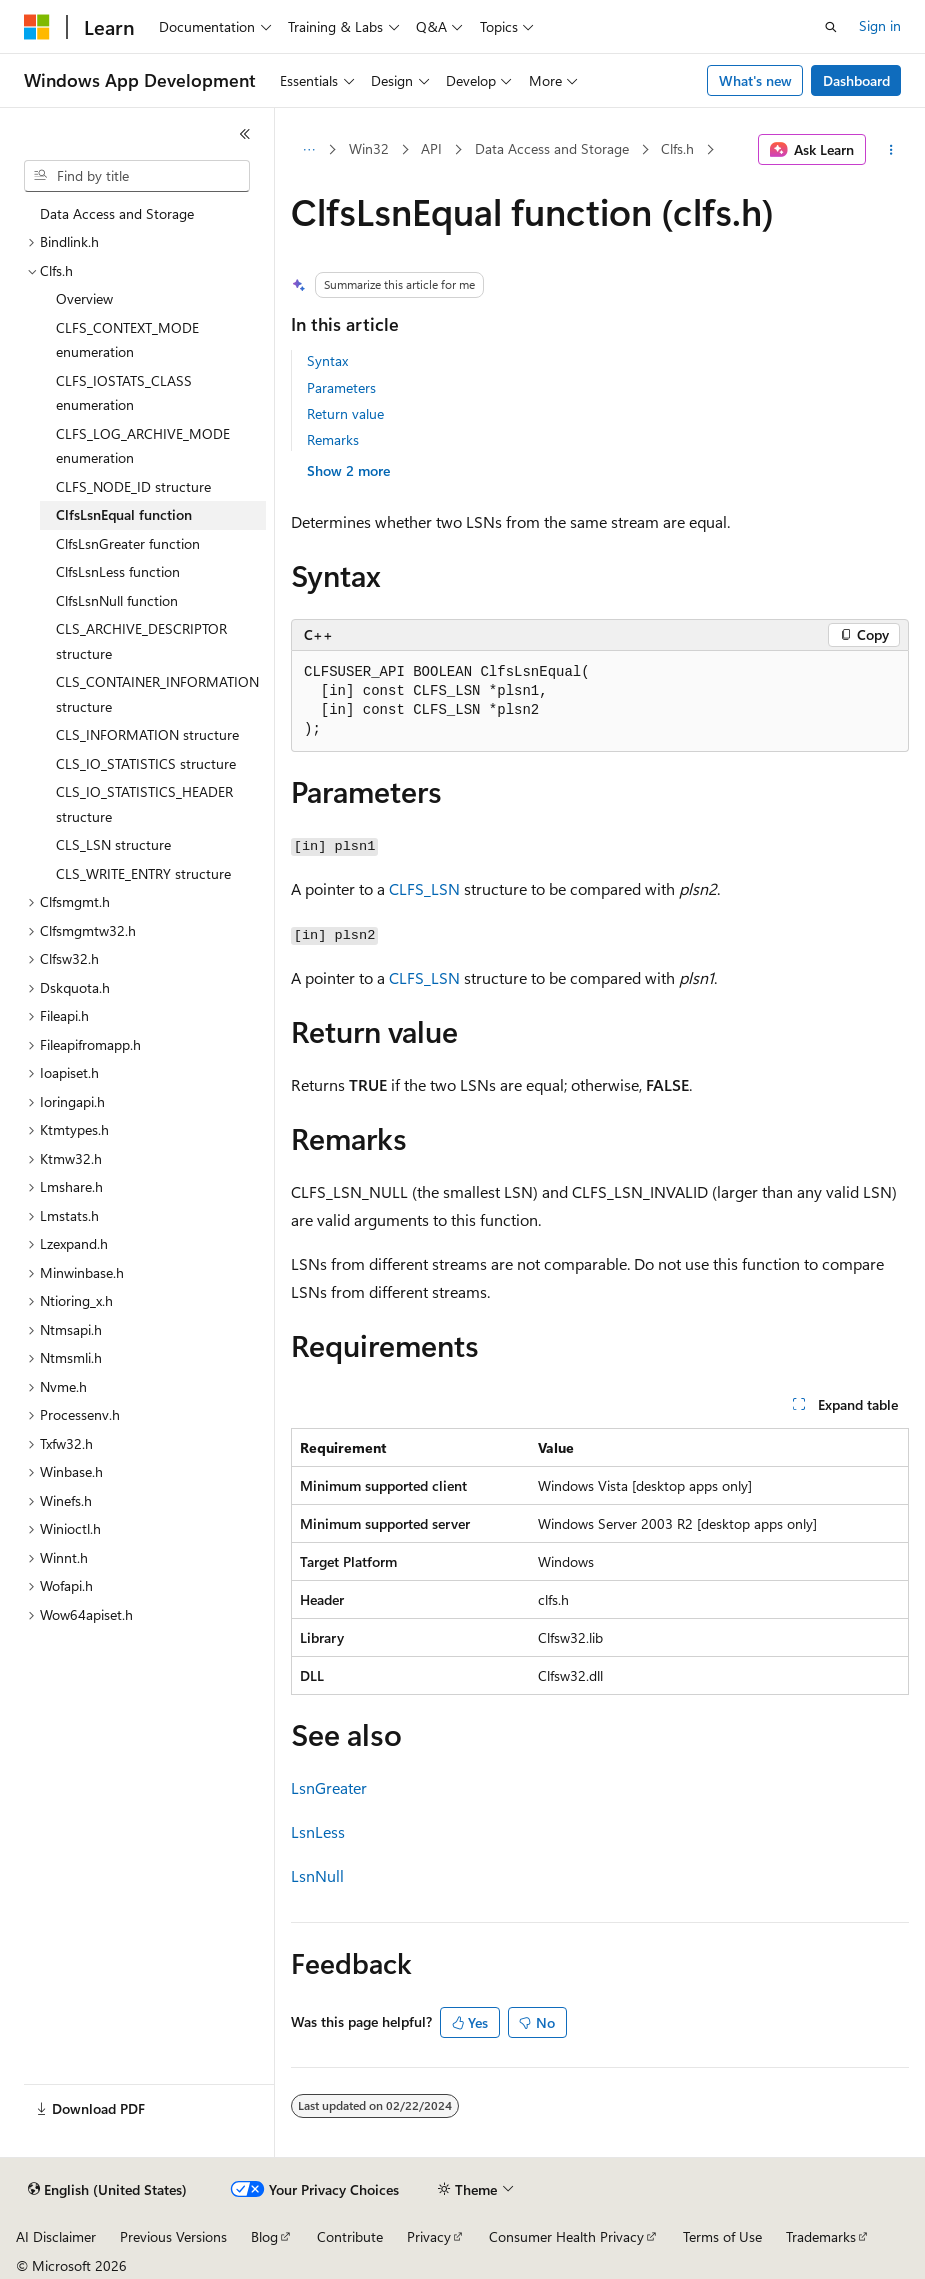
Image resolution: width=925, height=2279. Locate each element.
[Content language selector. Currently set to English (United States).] (107, 2190)
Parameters (341, 387)
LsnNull (317, 1875)
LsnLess (318, 1831)
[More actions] (891, 150)
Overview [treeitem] (84, 298)
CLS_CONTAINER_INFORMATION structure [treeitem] (157, 694)
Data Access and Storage (552, 148)
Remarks (333, 439)
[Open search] (831, 27)
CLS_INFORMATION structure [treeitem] (147, 734)
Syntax (327, 360)
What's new (755, 80)
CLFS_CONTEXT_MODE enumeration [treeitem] (127, 340)
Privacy (429, 2236)
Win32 (369, 148)
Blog (264, 2236)
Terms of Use (722, 2236)
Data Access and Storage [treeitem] (117, 213)
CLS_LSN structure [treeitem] (113, 844)
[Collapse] (245, 134)
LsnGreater (329, 1787)
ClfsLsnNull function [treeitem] (117, 600)
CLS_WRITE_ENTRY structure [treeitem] (143, 873)
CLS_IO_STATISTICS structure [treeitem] (146, 763)
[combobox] (137, 176)
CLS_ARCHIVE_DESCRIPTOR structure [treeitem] (141, 641)
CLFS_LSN (424, 888)
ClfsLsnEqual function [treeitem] (124, 514)
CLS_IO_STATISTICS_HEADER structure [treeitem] (144, 804)
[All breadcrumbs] (308, 150)
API (431, 148)
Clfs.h (677, 148)
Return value (345, 413)
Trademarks (821, 2236)
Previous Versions (173, 2236)
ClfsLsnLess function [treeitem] (118, 571)
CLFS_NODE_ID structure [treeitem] (133, 486)
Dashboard (856, 80)
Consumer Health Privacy (566, 2236)
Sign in (880, 25)
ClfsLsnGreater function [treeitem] (128, 543)
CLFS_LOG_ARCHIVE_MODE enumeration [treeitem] (143, 446)
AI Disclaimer (56, 2236)
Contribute (350, 2236)
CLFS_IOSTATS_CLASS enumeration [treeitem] (124, 393)
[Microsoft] (37, 27)
